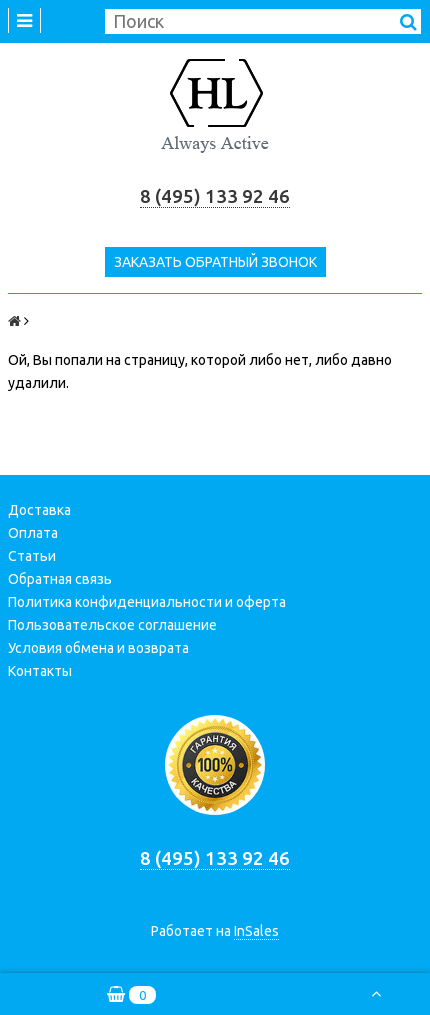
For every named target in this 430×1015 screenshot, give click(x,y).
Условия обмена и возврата (98, 648)
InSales (256, 931)
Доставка (39, 510)
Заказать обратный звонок (215, 262)
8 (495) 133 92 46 (215, 196)
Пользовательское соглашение (112, 625)
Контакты (40, 671)
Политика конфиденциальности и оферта (147, 602)
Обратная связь (60, 579)
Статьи (32, 556)
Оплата (33, 533)
